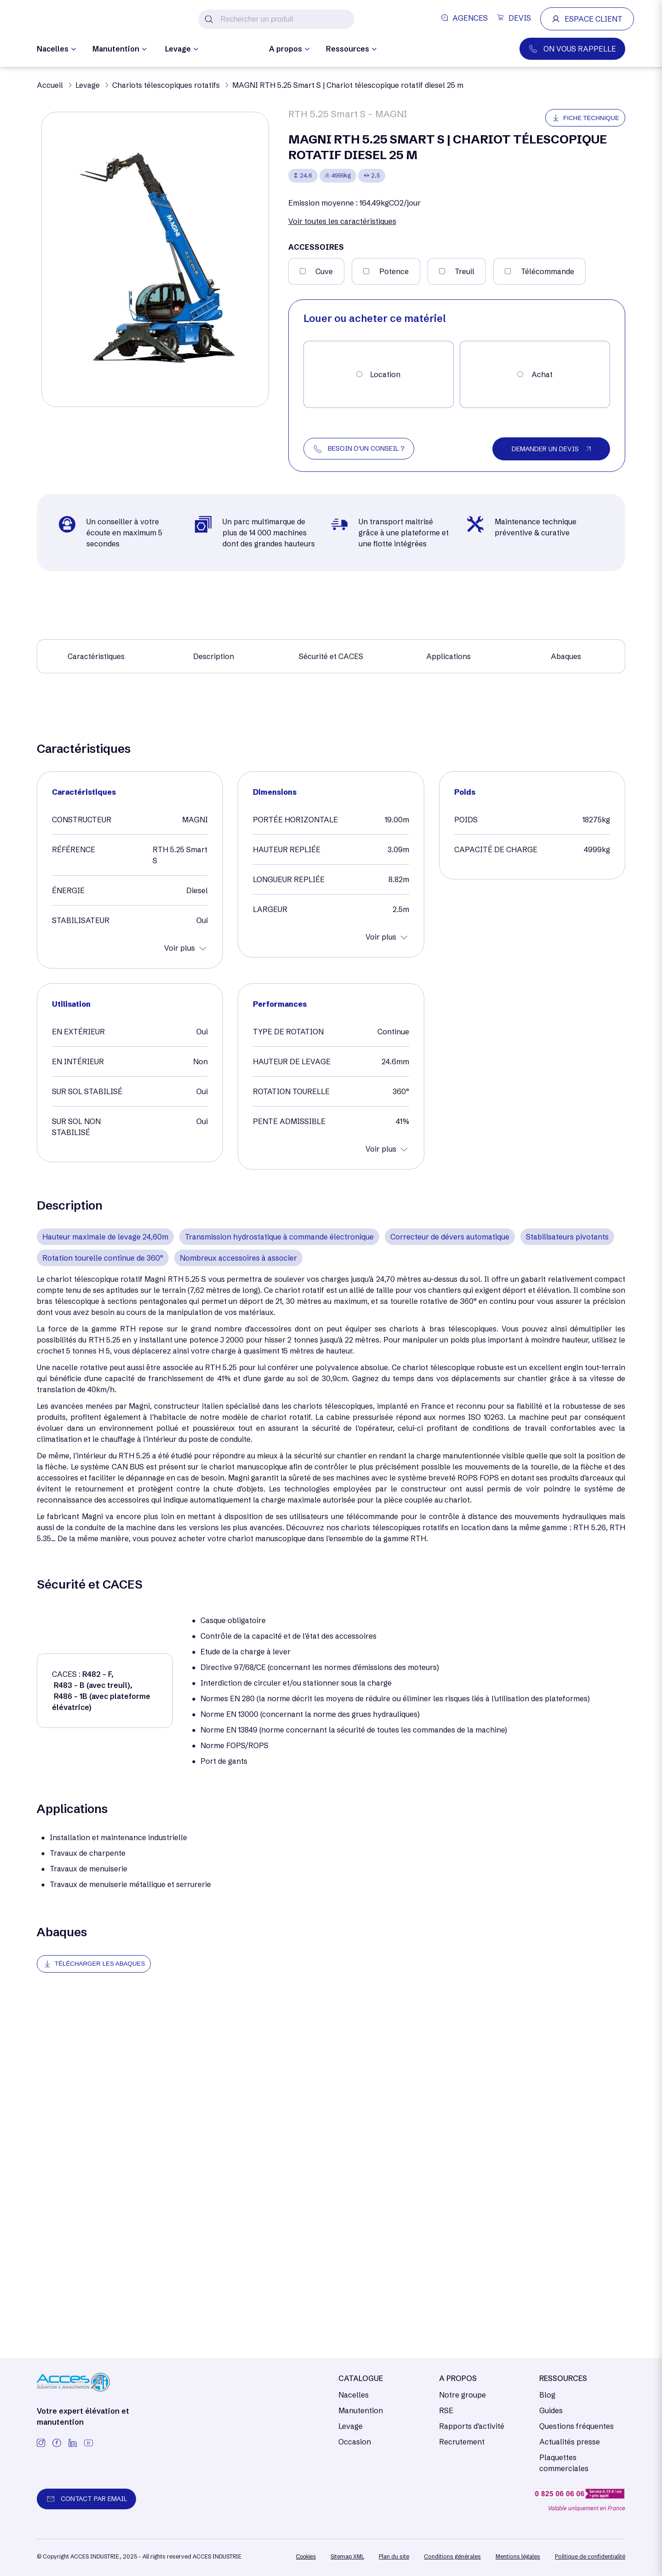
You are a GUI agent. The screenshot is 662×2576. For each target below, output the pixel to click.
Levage (350, 2426)
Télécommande (547, 271)
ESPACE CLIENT (587, 19)
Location (385, 374)
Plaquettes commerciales (563, 2463)
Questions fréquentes (576, 2426)
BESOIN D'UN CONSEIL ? (366, 448)
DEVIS (514, 18)
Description (213, 656)
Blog (547, 2394)
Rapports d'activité (471, 2426)
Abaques (566, 656)
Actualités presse (569, 2441)
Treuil (464, 271)
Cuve (324, 271)
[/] (78, 19)
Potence (394, 271)
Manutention (360, 2410)
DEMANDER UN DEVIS (545, 449)
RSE (446, 2410)
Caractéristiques (96, 656)
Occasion (234, 50)
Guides (551, 2410)
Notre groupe (462, 2394)
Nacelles (353, 2394)
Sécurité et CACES (331, 656)
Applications (448, 656)
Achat (542, 374)
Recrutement (462, 2441)
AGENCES (464, 18)
